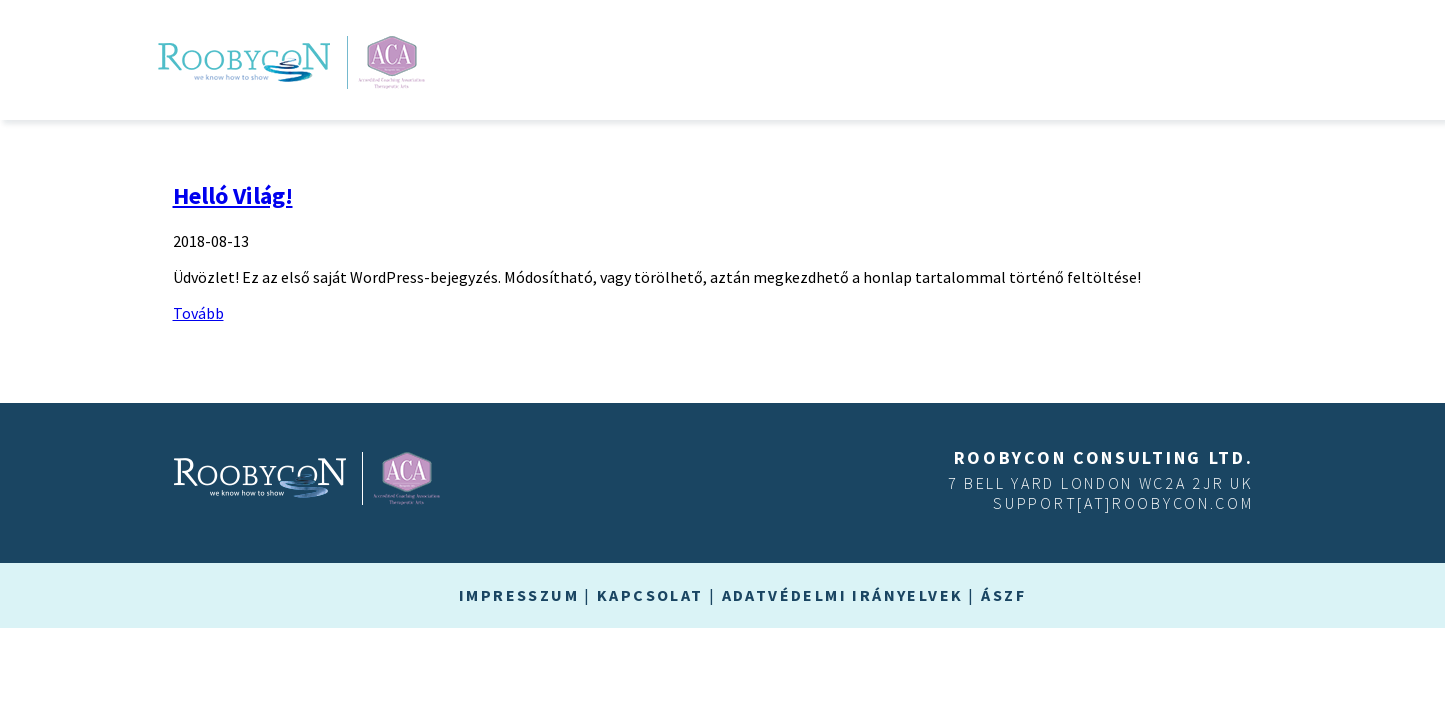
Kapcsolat (650, 595)
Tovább (198, 313)
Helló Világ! (233, 195)
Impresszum (519, 595)
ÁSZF (1003, 595)
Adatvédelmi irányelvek (843, 595)
